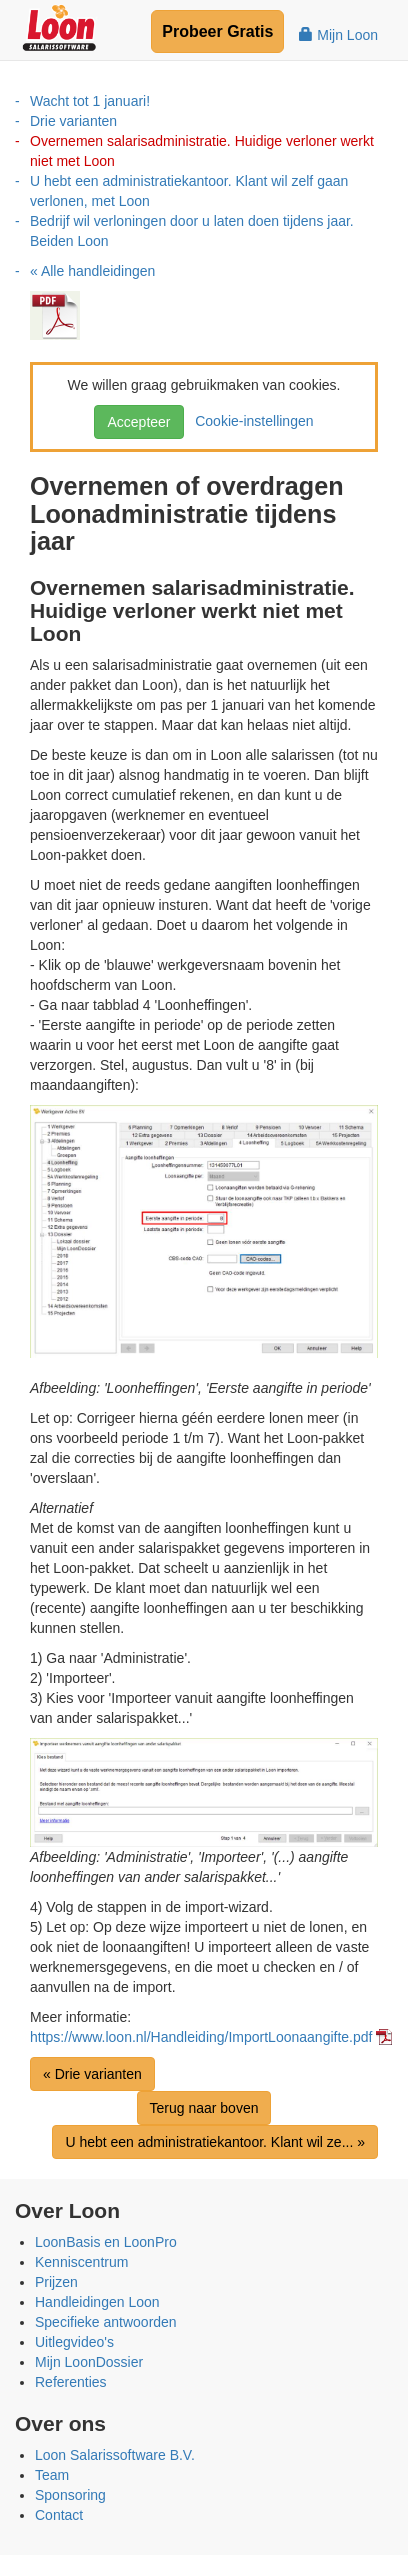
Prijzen (56, 2282)
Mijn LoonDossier (89, 2362)
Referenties (71, 2382)
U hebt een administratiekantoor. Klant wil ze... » (215, 2142)
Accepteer (138, 422)
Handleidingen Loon (97, 2302)
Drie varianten (73, 121)
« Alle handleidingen (92, 271)
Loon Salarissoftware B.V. (115, 2455)
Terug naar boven (204, 2108)
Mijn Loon (338, 35)
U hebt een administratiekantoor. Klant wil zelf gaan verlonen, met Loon (189, 191)
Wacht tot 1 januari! (90, 101)
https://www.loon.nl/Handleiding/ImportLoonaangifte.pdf (201, 2037)
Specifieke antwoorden (106, 2322)
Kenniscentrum (81, 2262)
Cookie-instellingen (250, 421)
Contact (59, 2515)
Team (52, 2475)
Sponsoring (70, 2495)
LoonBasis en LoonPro (106, 2242)
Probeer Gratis (217, 31)
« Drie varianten (92, 2074)
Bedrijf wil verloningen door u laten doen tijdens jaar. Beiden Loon (192, 231)
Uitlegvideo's (74, 2342)
